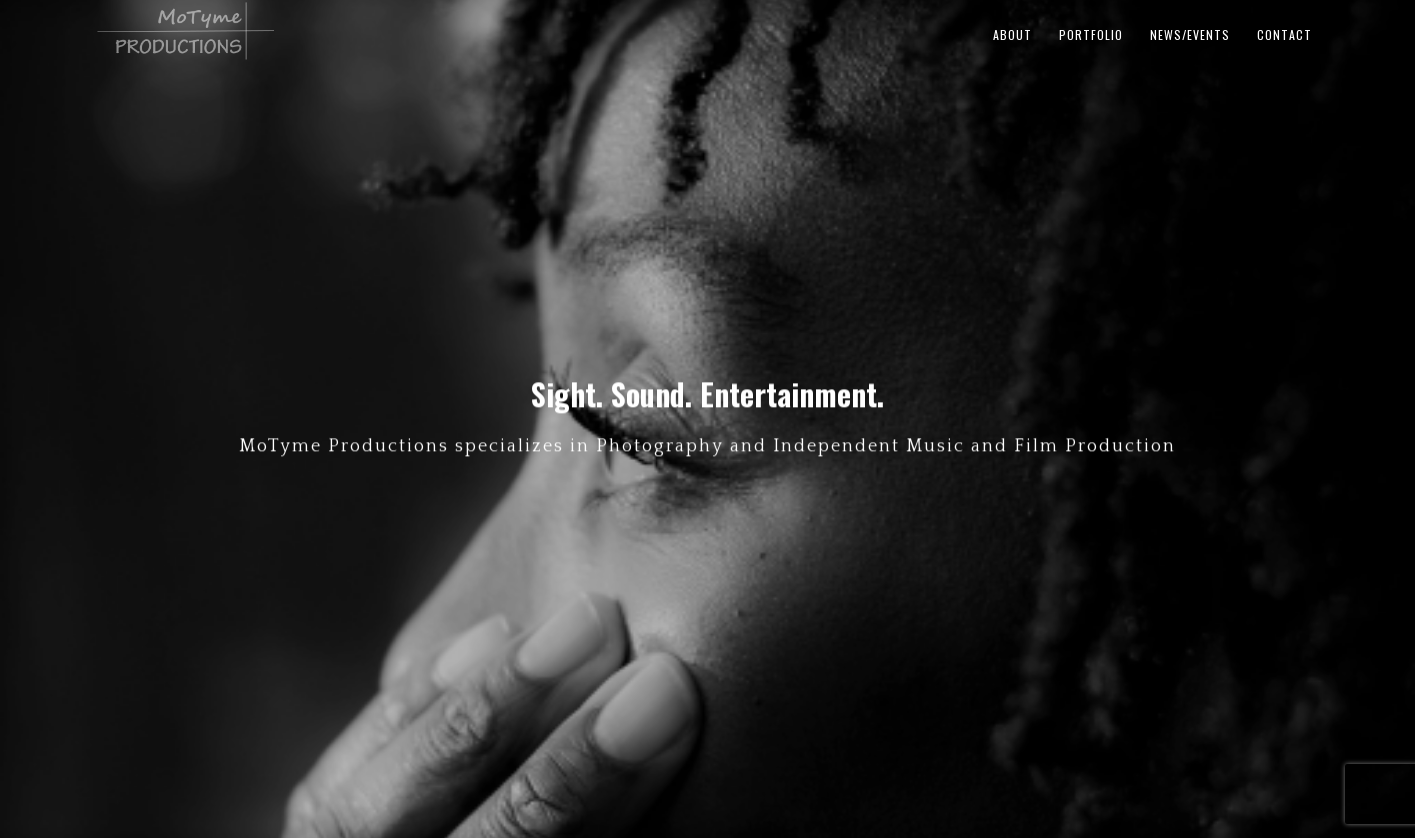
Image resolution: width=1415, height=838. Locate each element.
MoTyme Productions (341, 31)
